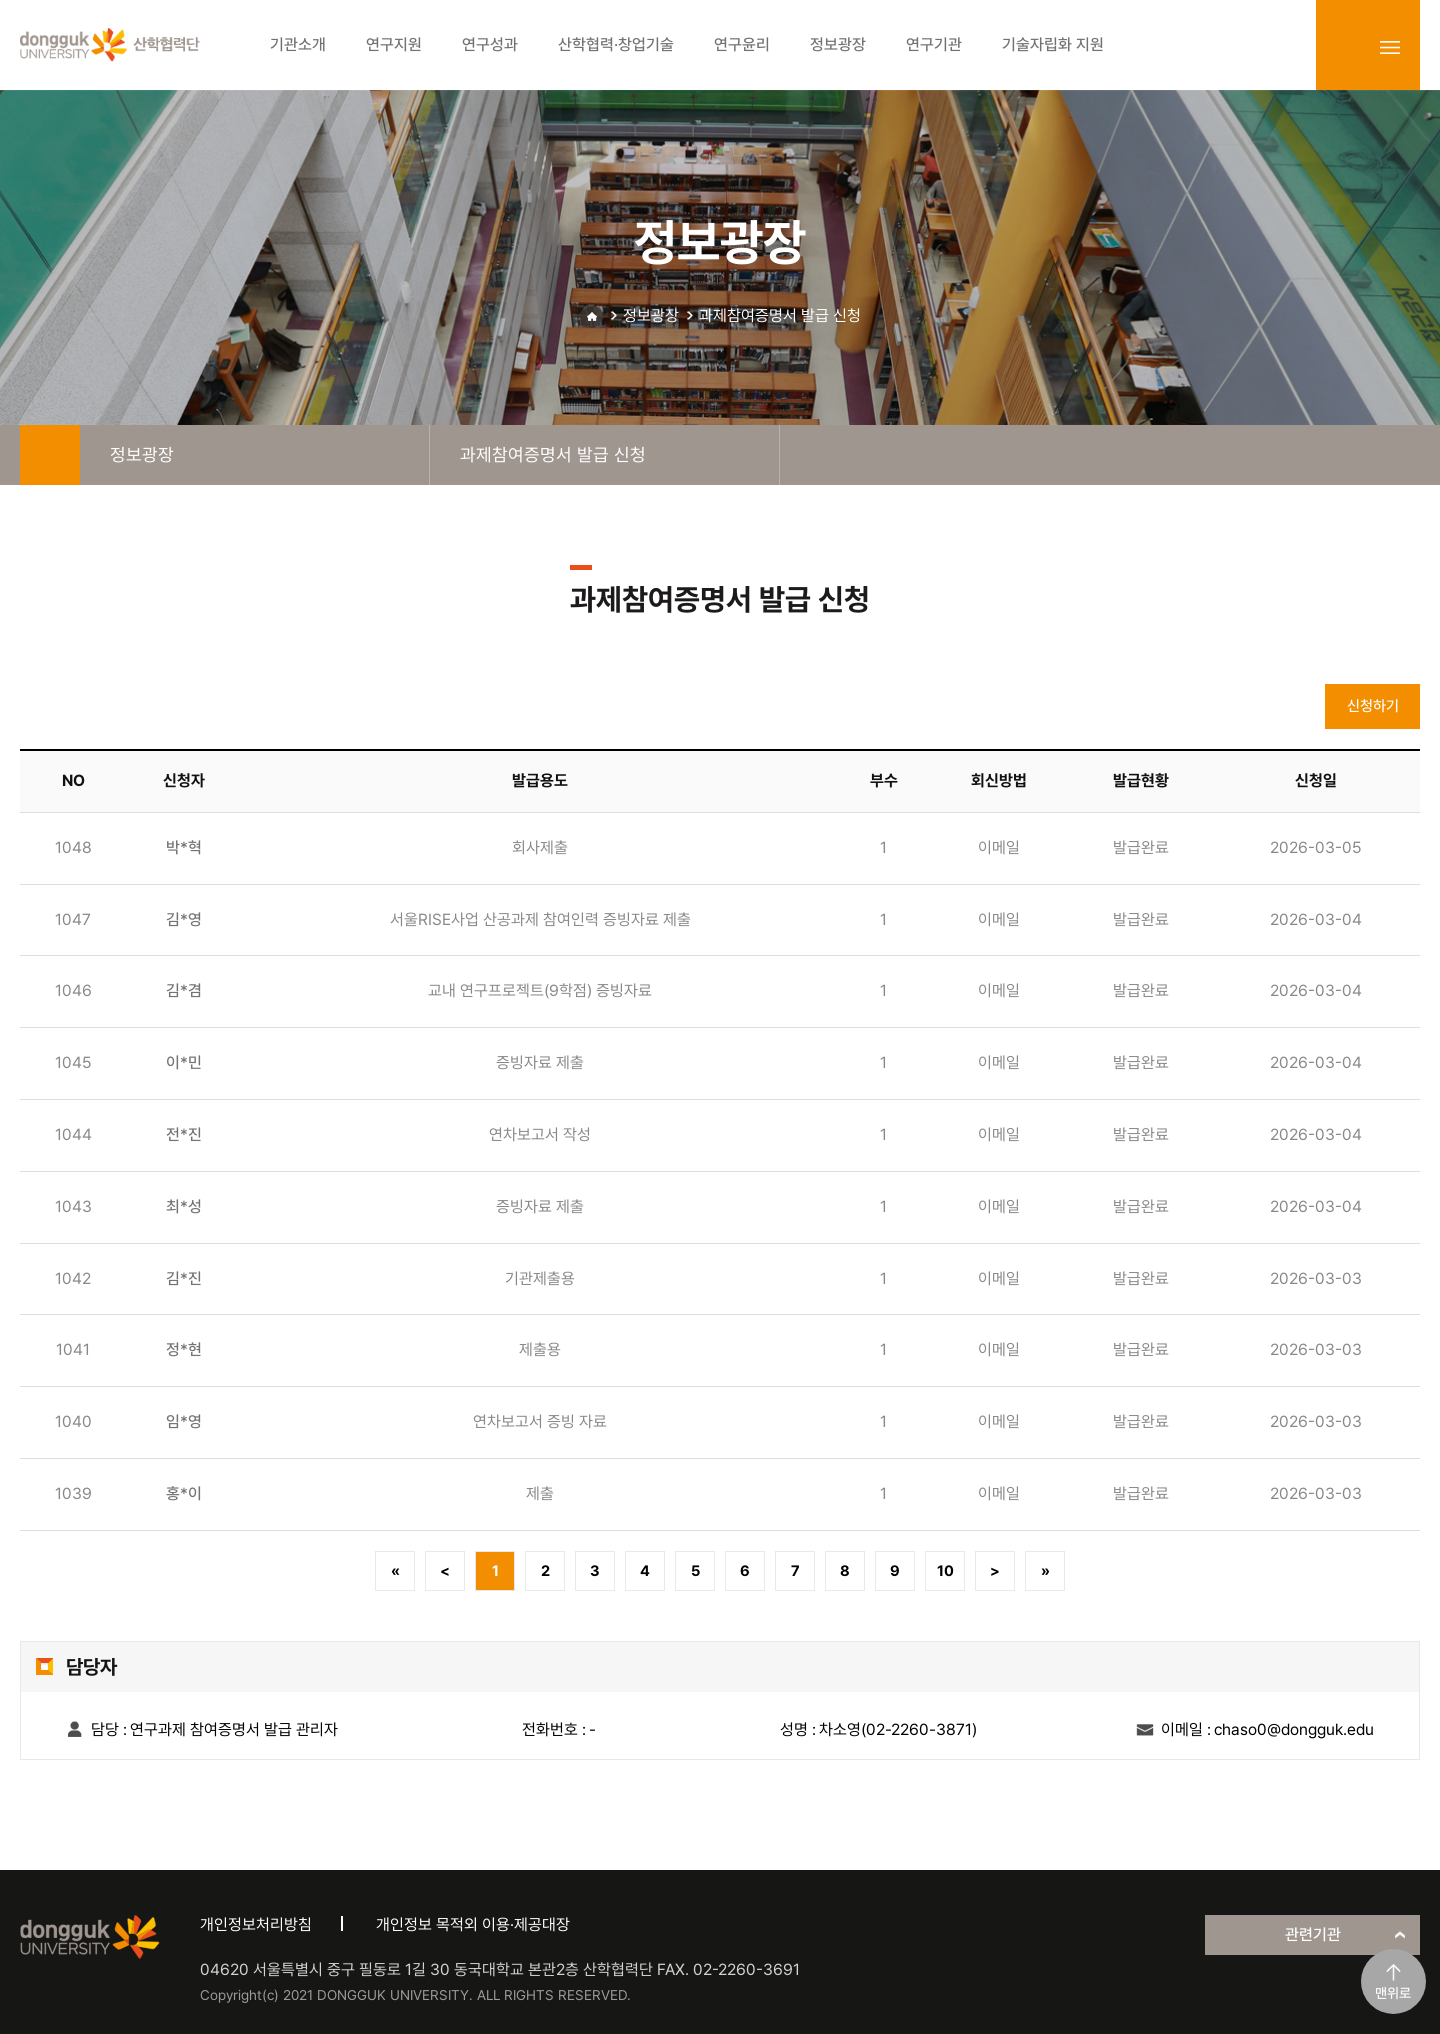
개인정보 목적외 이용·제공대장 (473, 1924)
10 (945, 1571)
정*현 (184, 1349)
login (1346, 47)
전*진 (184, 1134)
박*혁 (184, 847)
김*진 (184, 1278)
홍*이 (184, 1493)
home (50, 455)
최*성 (184, 1206)
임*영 (184, 1421)
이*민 (184, 1062)
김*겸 (184, 990)
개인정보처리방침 (256, 1924)
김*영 (184, 919)
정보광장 (651, 315)
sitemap (1390, 47)
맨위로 (1393, 1993)
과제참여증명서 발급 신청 (780, 315)
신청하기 (1373, 706)
